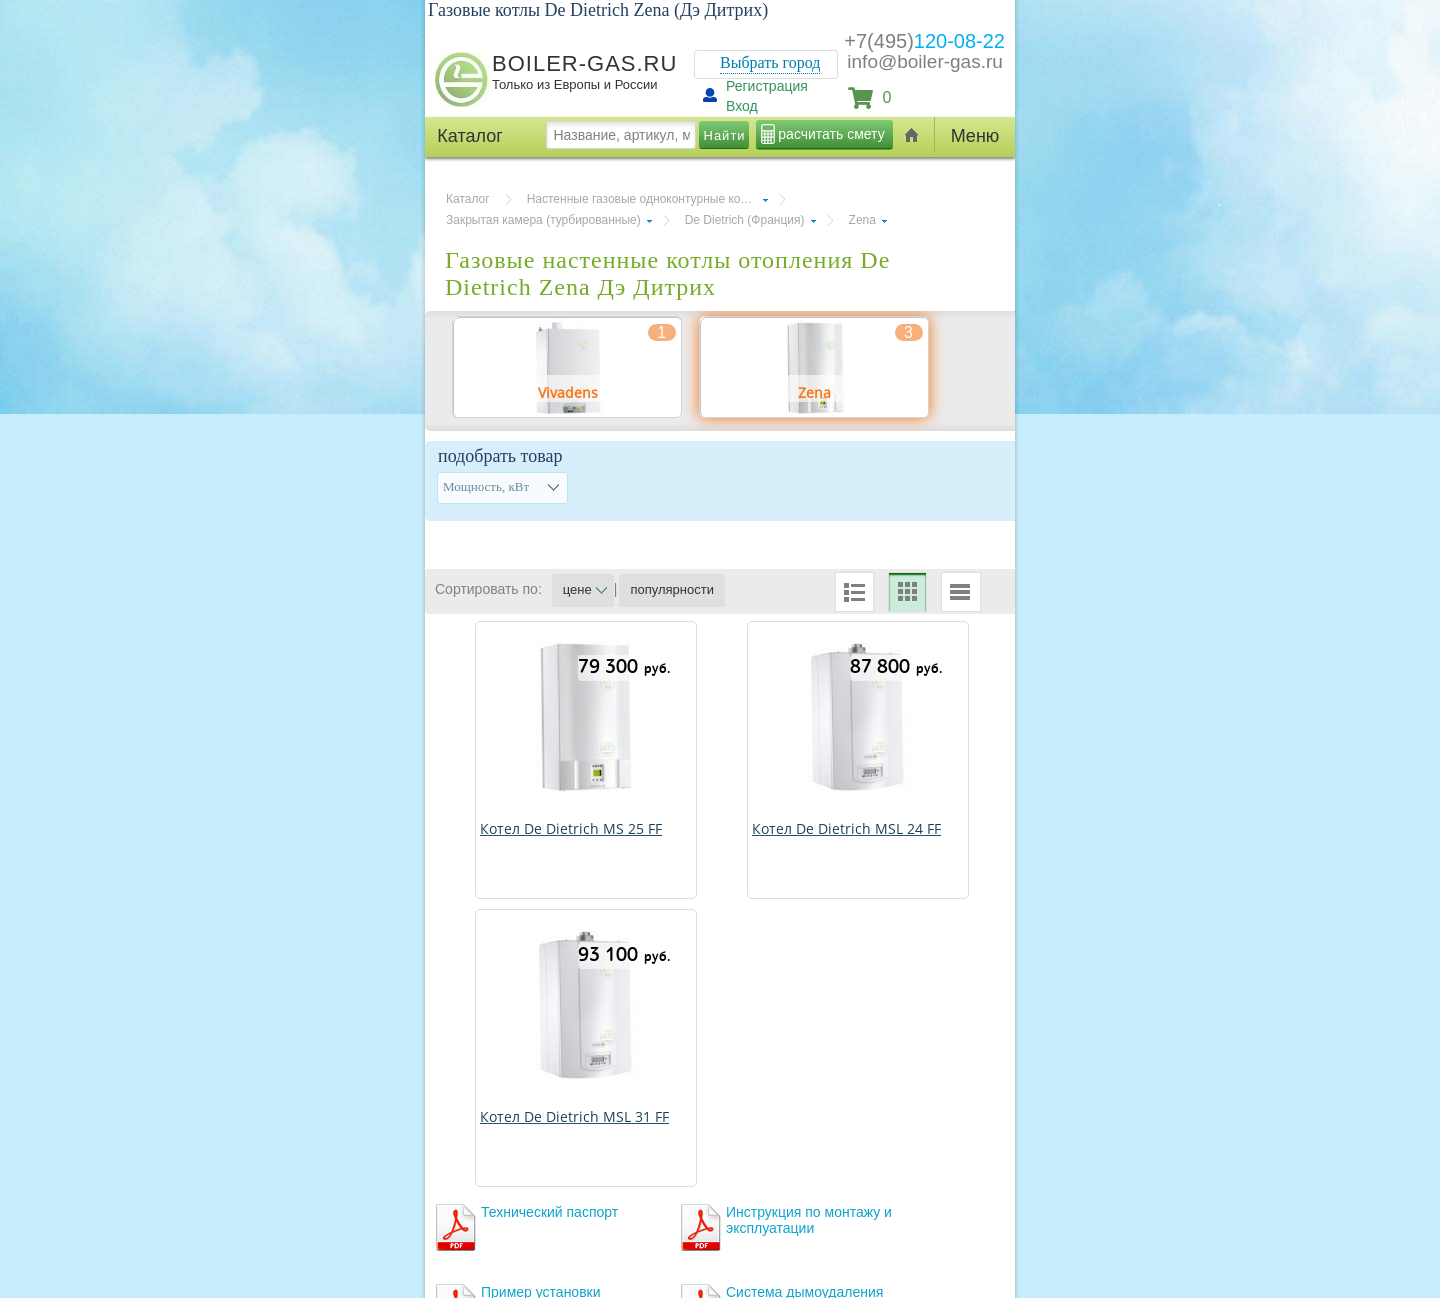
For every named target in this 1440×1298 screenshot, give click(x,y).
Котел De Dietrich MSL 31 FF (574, 1116)
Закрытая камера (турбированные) (543, 220)
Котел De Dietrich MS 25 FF (571, 828)
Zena (862, 220)
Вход (742, 106)
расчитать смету (831, 134)
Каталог (468, 199)
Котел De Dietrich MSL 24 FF (846, 828)
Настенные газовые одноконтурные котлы (644, 199)
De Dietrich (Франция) (745, 220)
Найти (725, 135)
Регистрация (767, 86)
